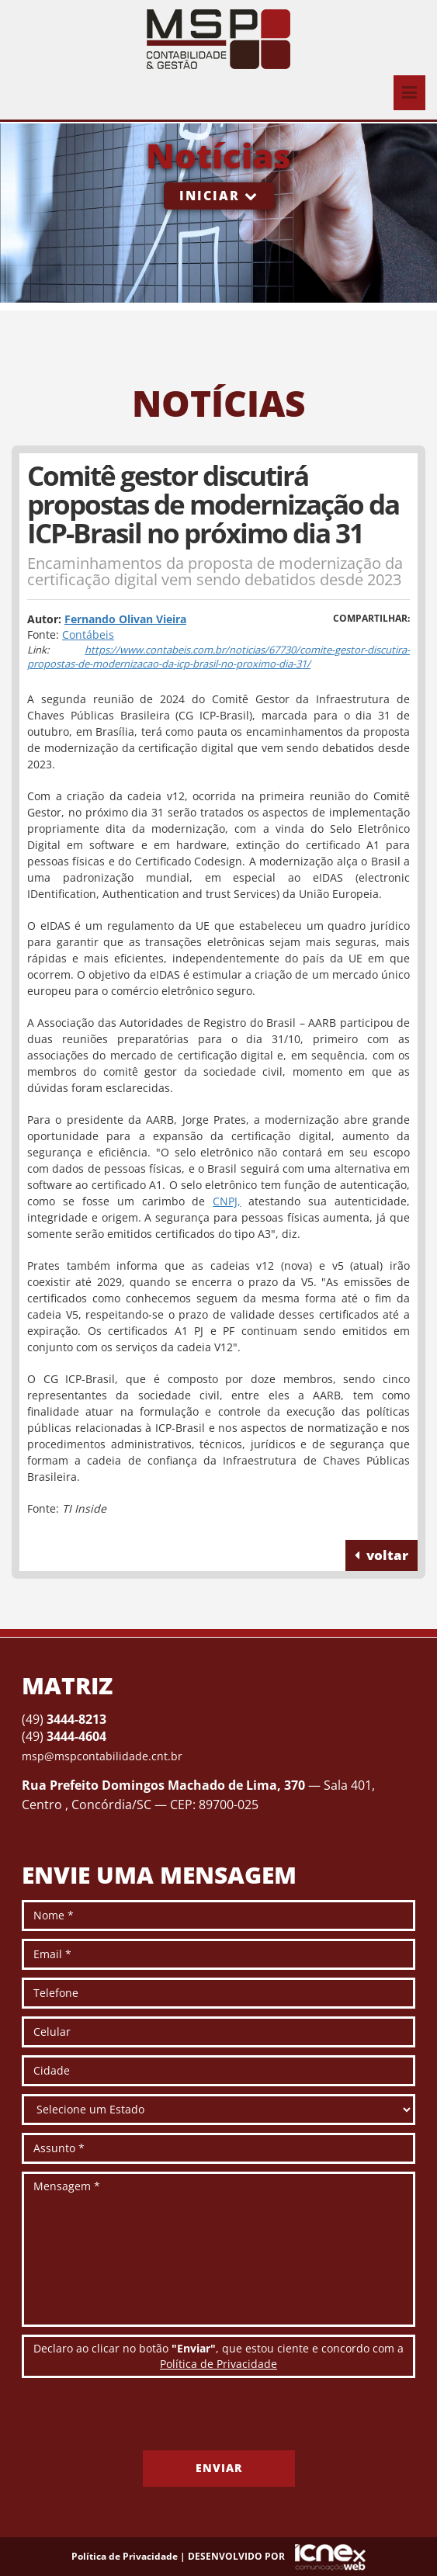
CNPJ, (227, 1201)
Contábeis (88, 634)
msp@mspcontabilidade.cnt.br (102, 1756)
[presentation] (140, 2420)
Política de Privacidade (218, 2363)
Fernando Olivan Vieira (125, 619)
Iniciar (218, 195)
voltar (381, 1555)
